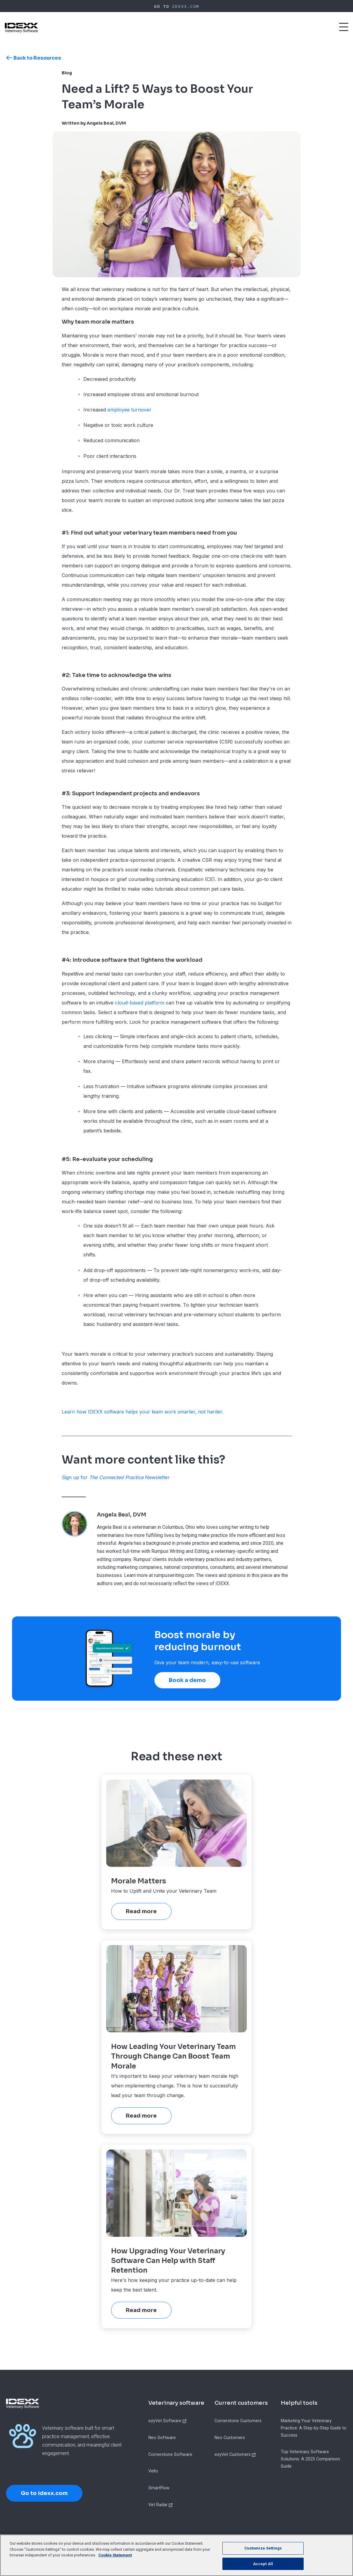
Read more (141, 1911)
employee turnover (129, 410)
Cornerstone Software (170, 2454)
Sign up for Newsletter (116, 1477)
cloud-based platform (139, 1003)
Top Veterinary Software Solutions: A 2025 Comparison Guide (310, 2458)
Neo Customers (230, 2437)
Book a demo (187, 1680)
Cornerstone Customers (238, 2420)
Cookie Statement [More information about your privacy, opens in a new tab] (115, 2561)
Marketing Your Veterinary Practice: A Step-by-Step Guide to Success (313, 2427)
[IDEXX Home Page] (21, 28)
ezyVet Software (164, 2420)
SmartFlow (158, 2487)
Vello (153, 2471)
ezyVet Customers (233, 2454)
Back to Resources (37, 58)
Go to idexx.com (44, 2493)
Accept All (263, 2569)
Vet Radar (158, 2504)
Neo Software (162, 2437)
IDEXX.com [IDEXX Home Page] (185, 6)
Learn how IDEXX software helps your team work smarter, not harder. (142, 1412)
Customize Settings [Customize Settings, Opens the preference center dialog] (263, 2554)
